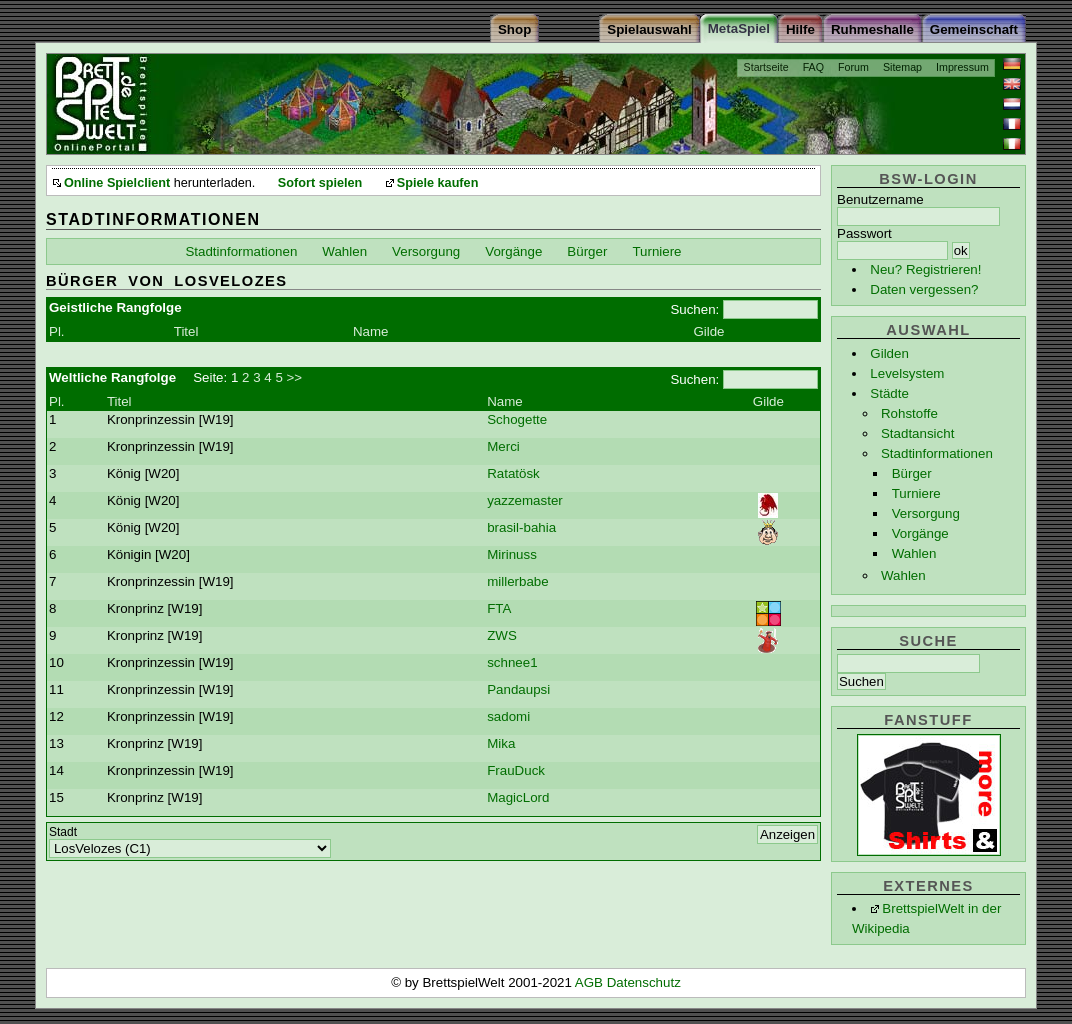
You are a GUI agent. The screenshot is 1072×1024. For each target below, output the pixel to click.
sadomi (508, 716)
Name (371, 331)
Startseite (766, 67)
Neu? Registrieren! (925, 269)
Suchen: (694, 309)
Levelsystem (907, 373)
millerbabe (518, 581)
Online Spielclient (117, 183)
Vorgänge (920, 533)
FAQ (813, 67)
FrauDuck (516, 770)
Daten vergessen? (924, 289)
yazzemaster (525, 500)
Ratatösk (513, 473)
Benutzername (880, 199)
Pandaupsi (518, 689)
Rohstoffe (909, 413)
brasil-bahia (521, 527)
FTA (499, 608)
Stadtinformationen (937, 453)
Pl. (57, 331)
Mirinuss (512, 554)
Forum (853, 67)
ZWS (502, 635)
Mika (501, 743)
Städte (889, 393)
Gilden (889, 353)
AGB (591, 982)
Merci (503, 446)
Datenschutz (644, 982)
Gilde (708, 331)
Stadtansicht (917, 433)
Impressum (962, 67)
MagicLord (518, 797)
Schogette (517, 419)
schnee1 (512, 662)
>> (295, 377)
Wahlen (914, 553)
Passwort (864, 233)
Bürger (912, 473)
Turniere (916, 493)
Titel (186, 331)
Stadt (63, 832)
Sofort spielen (320, 183)
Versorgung (926, 513)
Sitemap (902, 67)
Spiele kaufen (438, 183)
